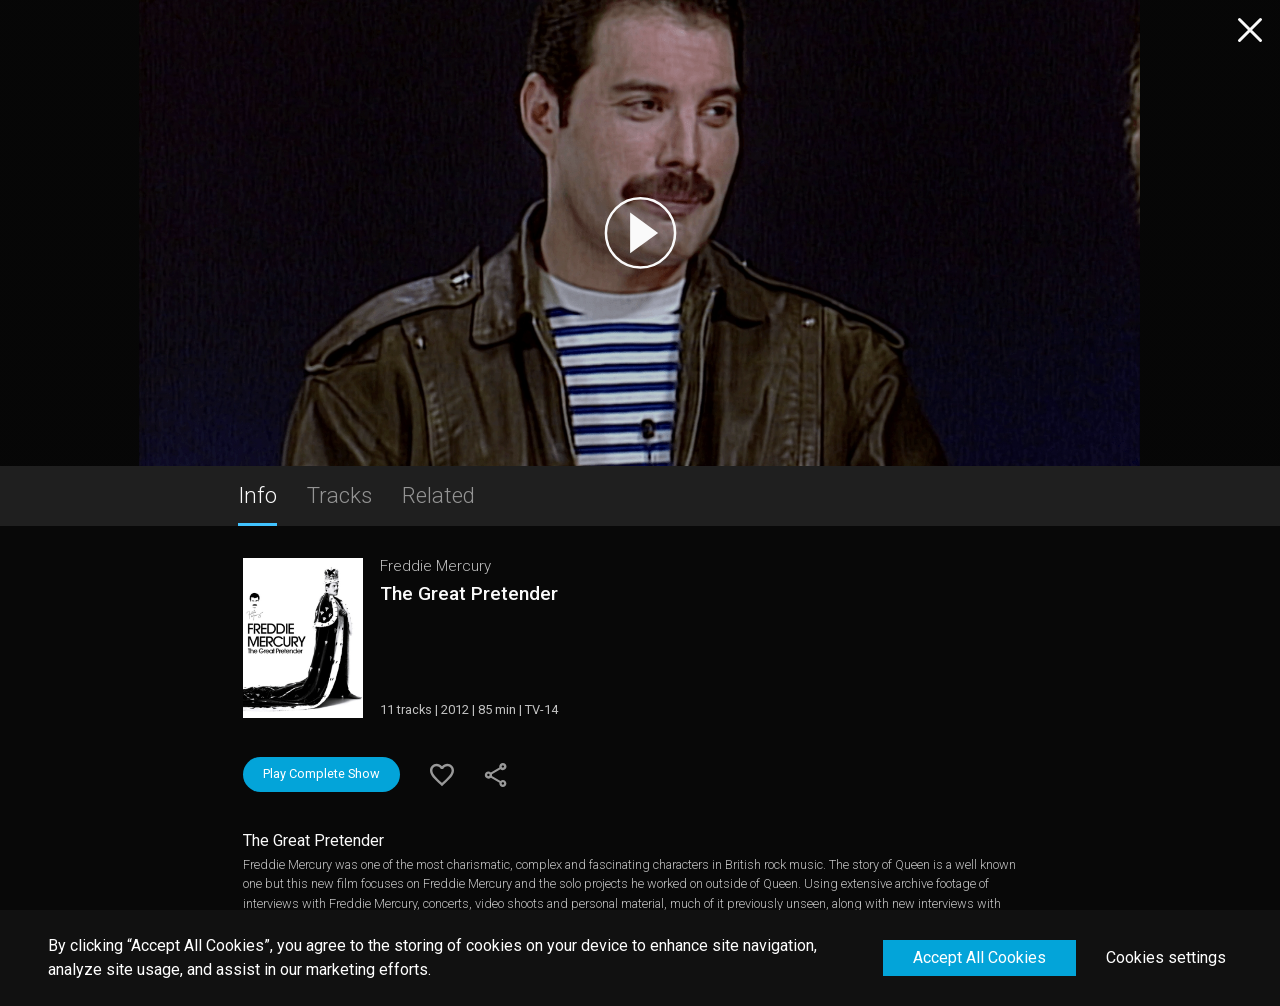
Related (438, 495)
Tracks (339, 495)
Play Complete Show (321, 773)
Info (257, 495)
